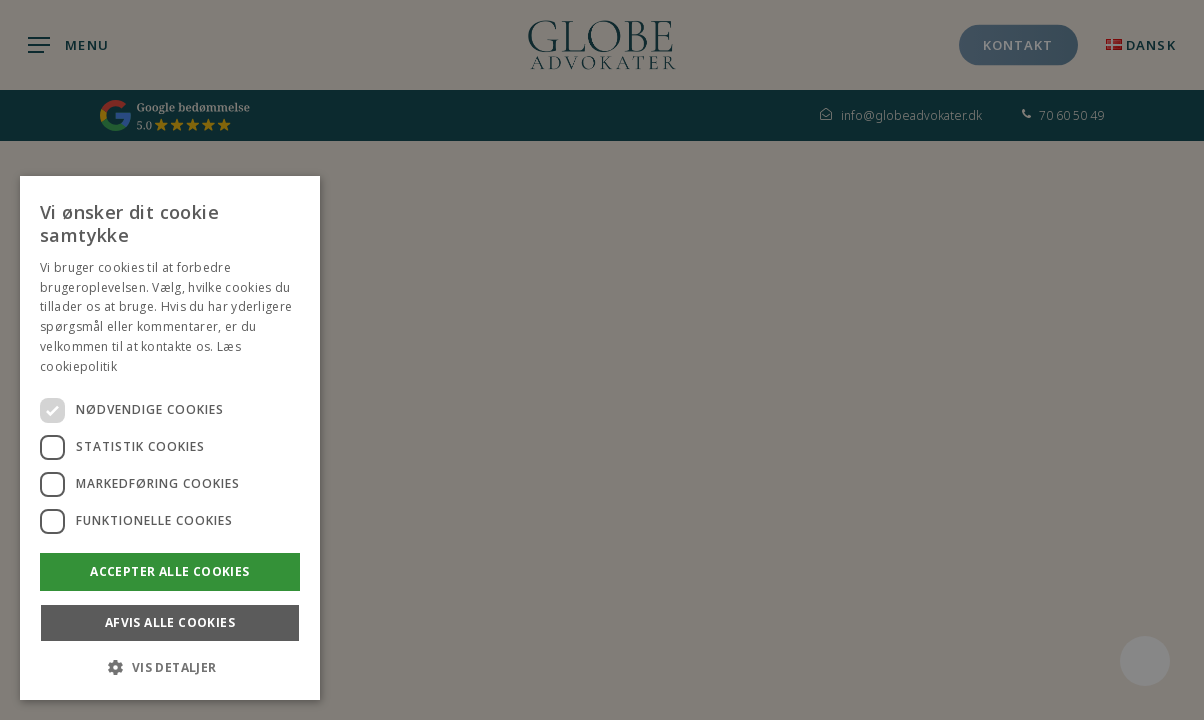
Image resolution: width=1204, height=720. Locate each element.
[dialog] (170, 438)
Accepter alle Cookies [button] (169, 571)
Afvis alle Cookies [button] (170, 622)
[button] (170, 667)
